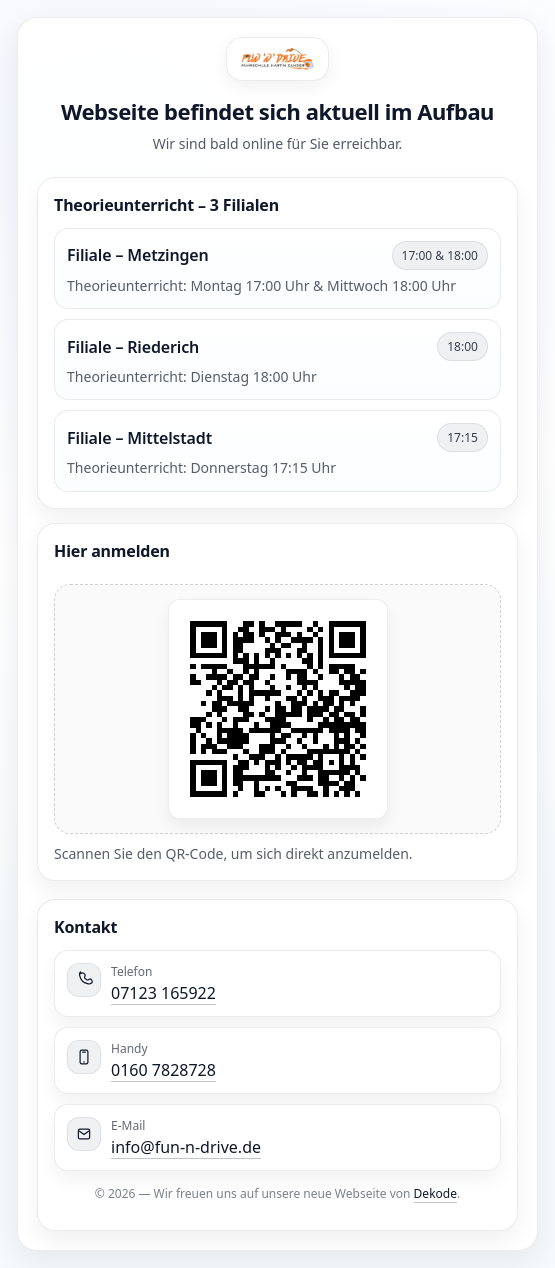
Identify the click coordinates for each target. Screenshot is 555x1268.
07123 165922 (163, 993)
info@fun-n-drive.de (186, 1147)
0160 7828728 (163, 1070)
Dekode (435, 1193)
